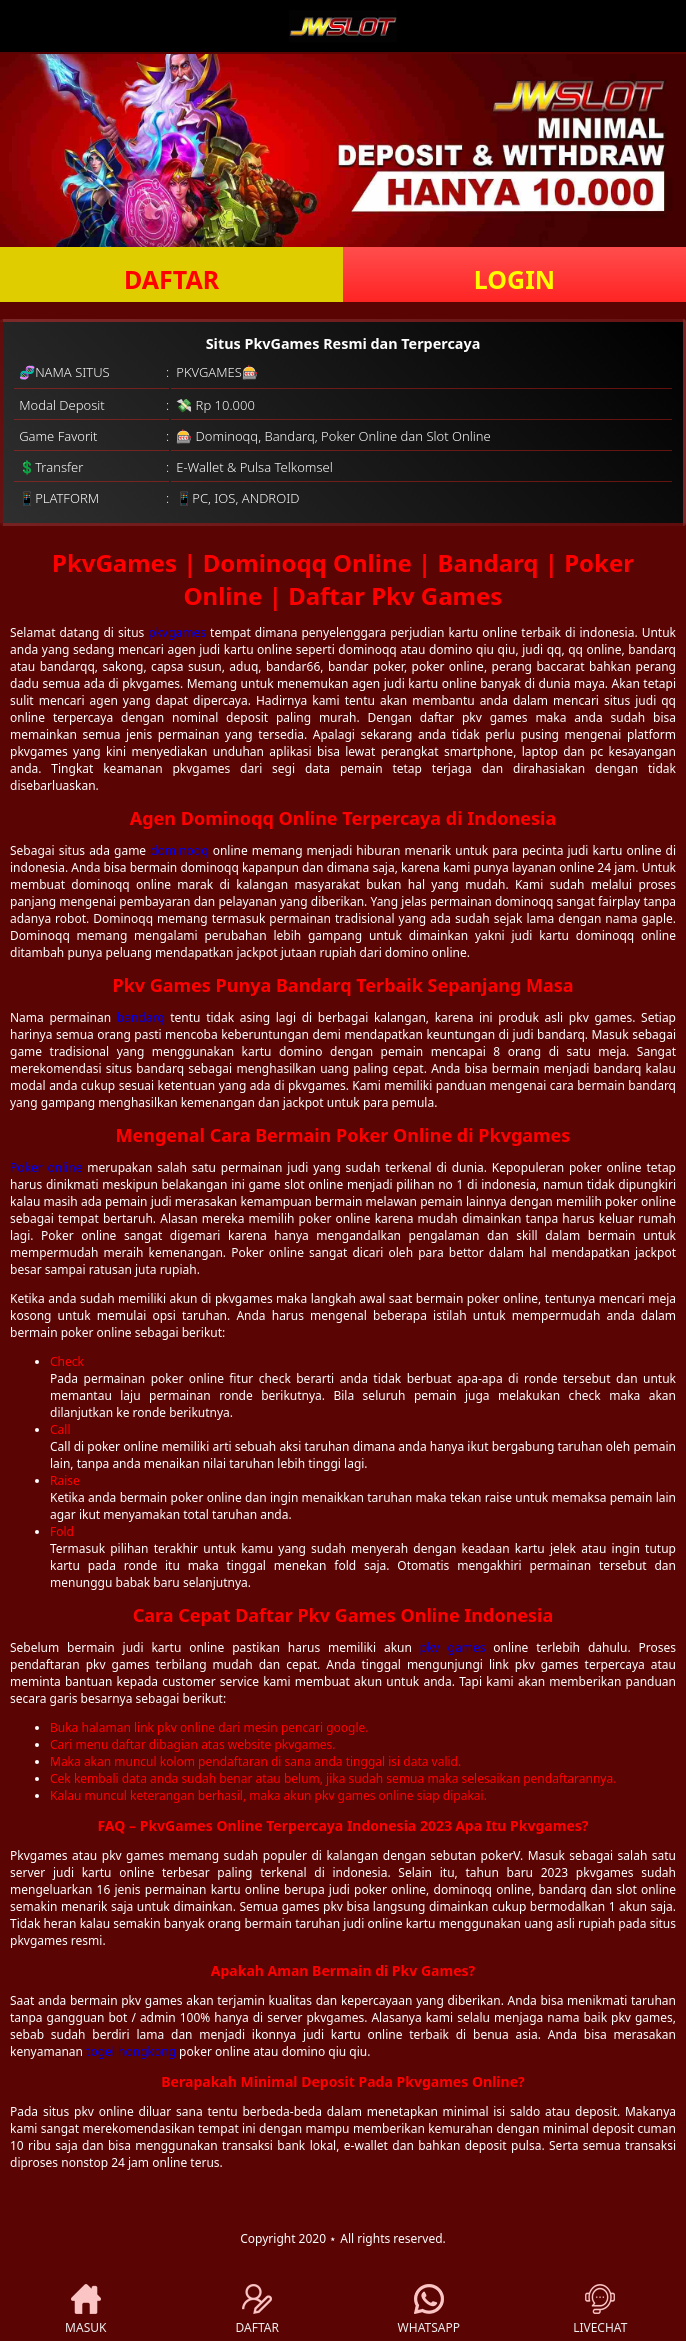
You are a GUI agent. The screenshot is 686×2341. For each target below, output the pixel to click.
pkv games (453, 1647)
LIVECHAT (600, 2310)
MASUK (85, 2310)
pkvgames (177, 632)
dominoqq (179, 850)
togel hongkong (131, 2051)
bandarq (141, 1017)
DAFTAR (171, 279)
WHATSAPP (429, 2310)
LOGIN (514, 279)
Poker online (46, 1167)
